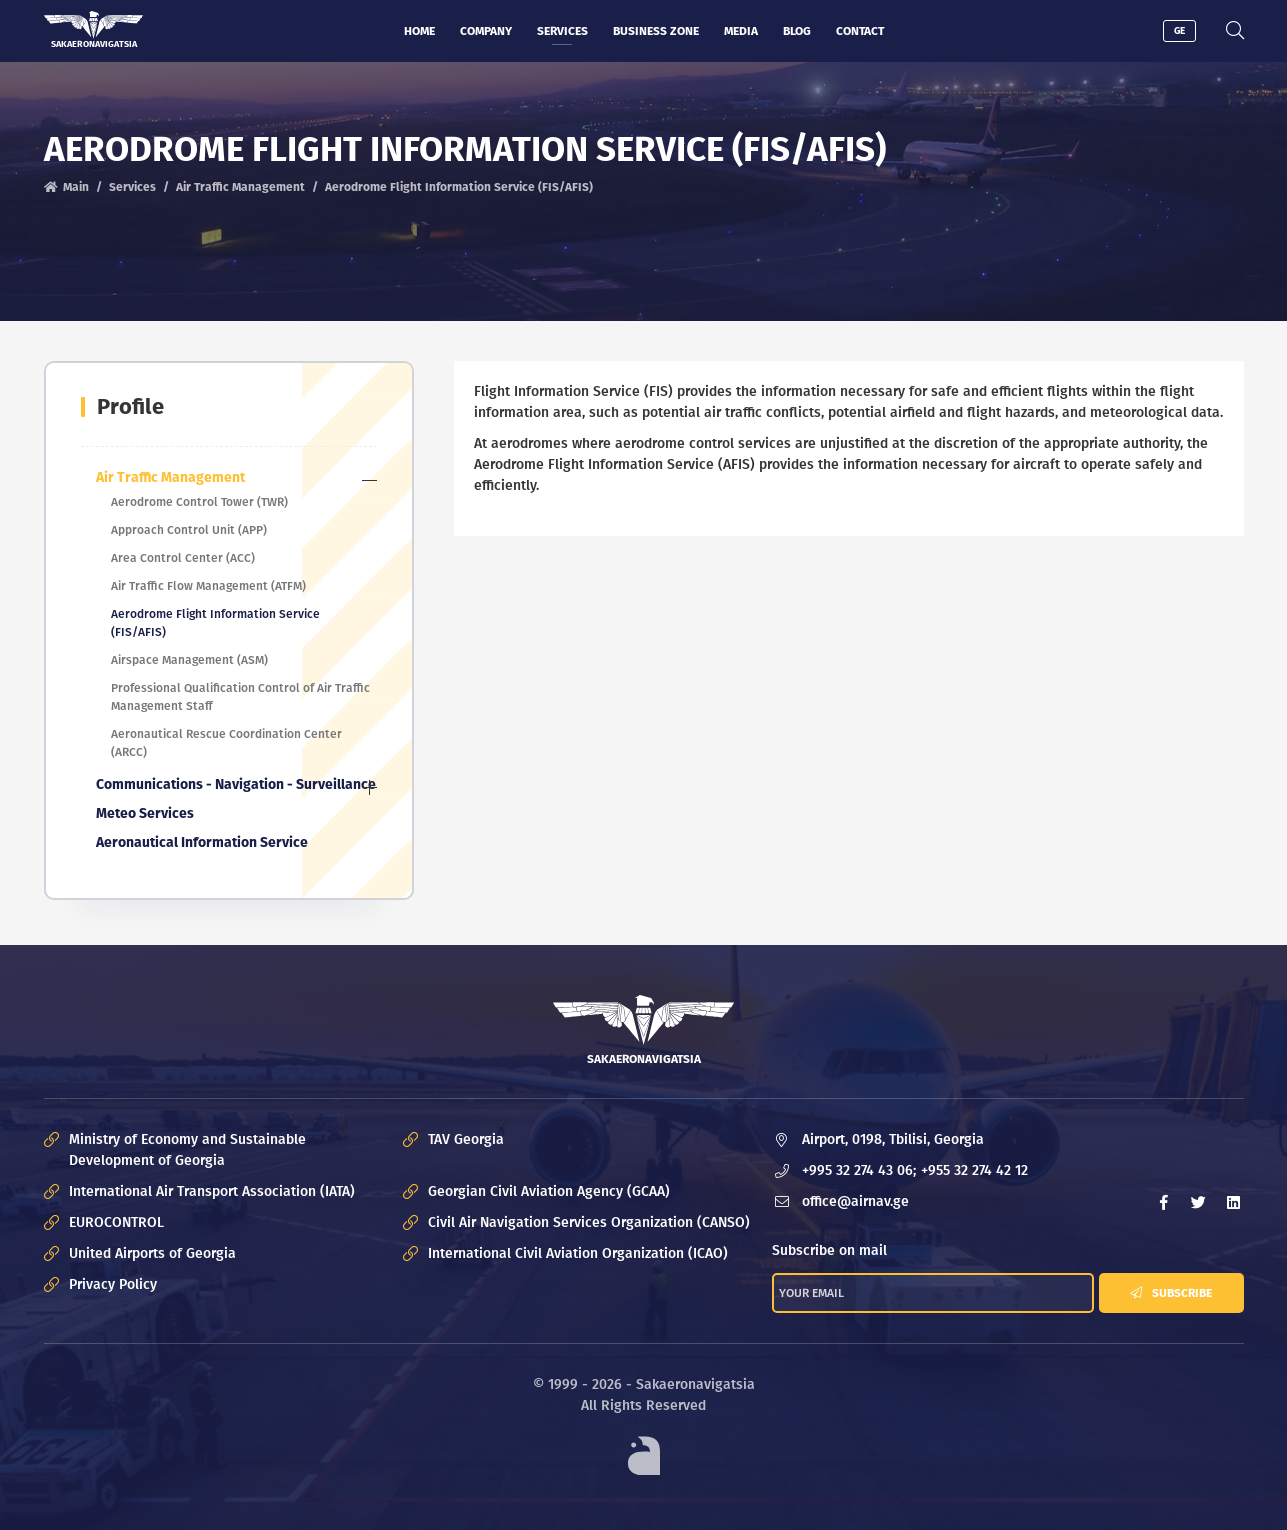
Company (486, 31)
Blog (797, 31)
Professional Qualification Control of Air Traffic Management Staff (240, 697)
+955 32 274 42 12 (974, 1170)
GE (1179, 31)
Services (562, 31)
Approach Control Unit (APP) (189, 530)
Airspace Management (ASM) (189, 660)
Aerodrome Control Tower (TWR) (199, 502)
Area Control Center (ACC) (183, 558)
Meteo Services (145, 813)
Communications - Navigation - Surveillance (236, 784)
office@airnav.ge (855, 1201)
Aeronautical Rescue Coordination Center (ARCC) (226, 743)
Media (741, 31)
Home (419, 31)
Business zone (656, 31)
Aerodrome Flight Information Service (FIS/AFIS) (215, 623)
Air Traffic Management (240, 187)
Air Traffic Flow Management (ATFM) (208, 586)
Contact (860, 31)
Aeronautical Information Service (202, 842)
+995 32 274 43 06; (859, 1170)
